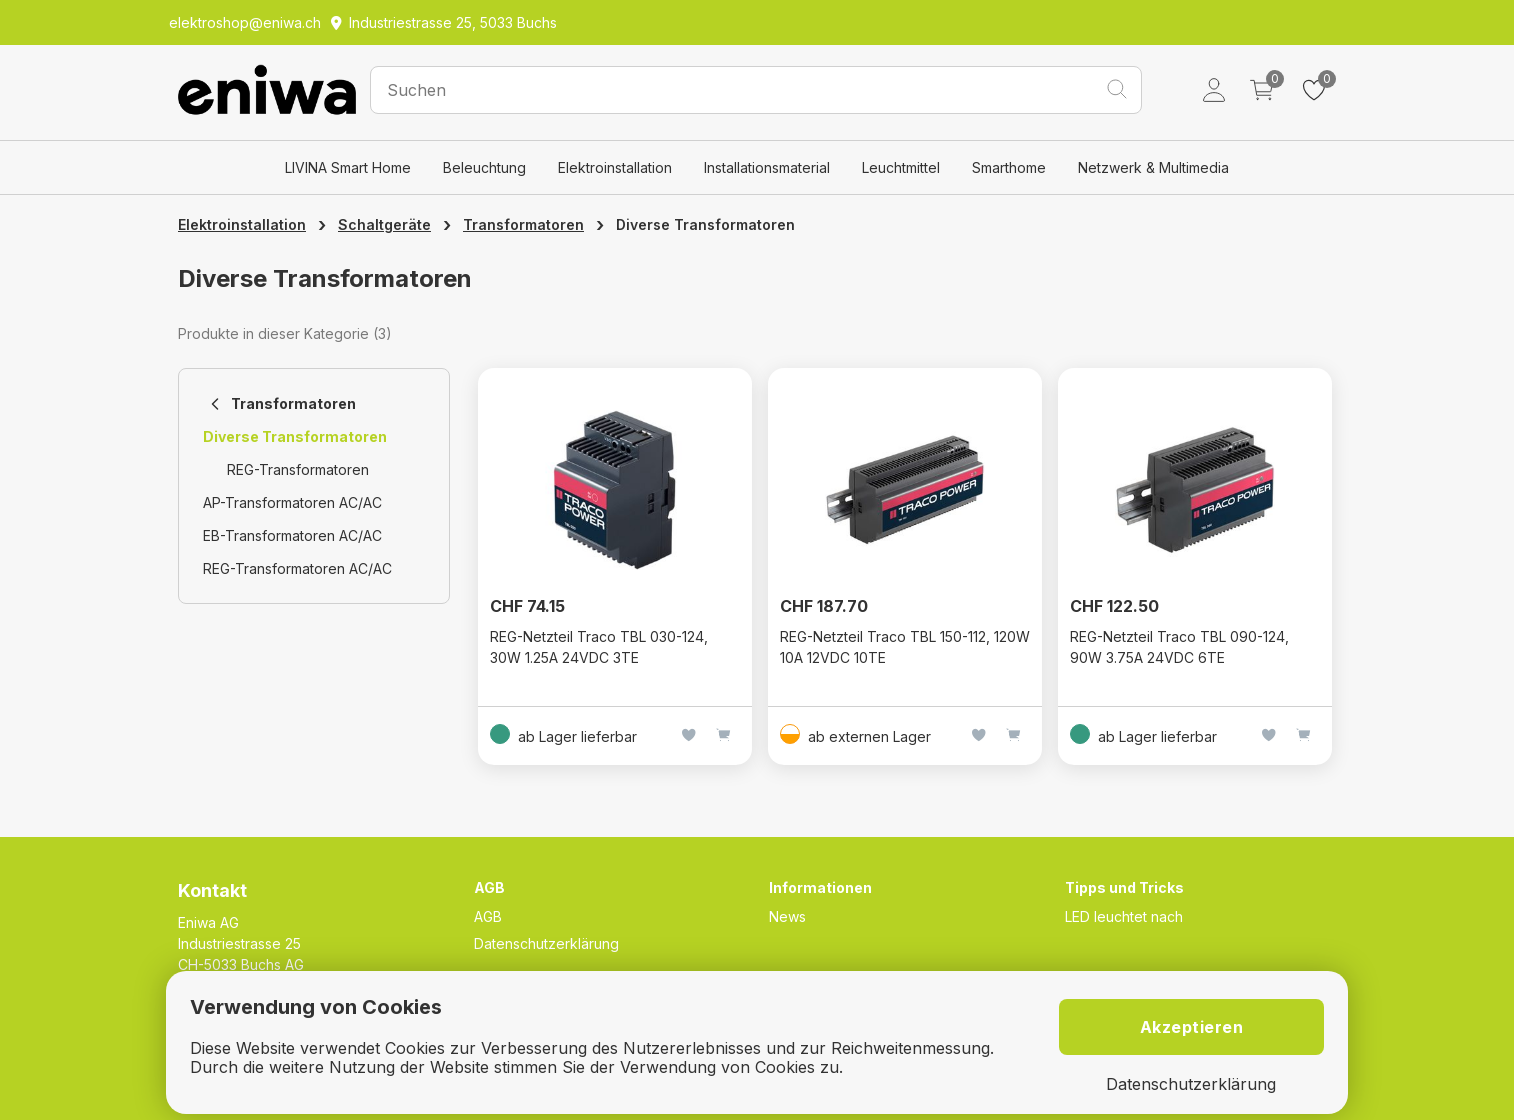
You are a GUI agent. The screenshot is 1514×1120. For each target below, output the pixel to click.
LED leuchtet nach (1124, 916)
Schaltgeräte (384, 224)
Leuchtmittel (901, 167)
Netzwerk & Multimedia (1153, 167)
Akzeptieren (1192, 1027)
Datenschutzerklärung (546, 943)
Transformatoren (523, 224)
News (787, 916)
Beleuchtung (484, 167)
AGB (488, 916)
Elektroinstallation (615, 167)
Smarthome (1009, 167)
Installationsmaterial (767, 167)
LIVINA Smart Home (348, 167)
